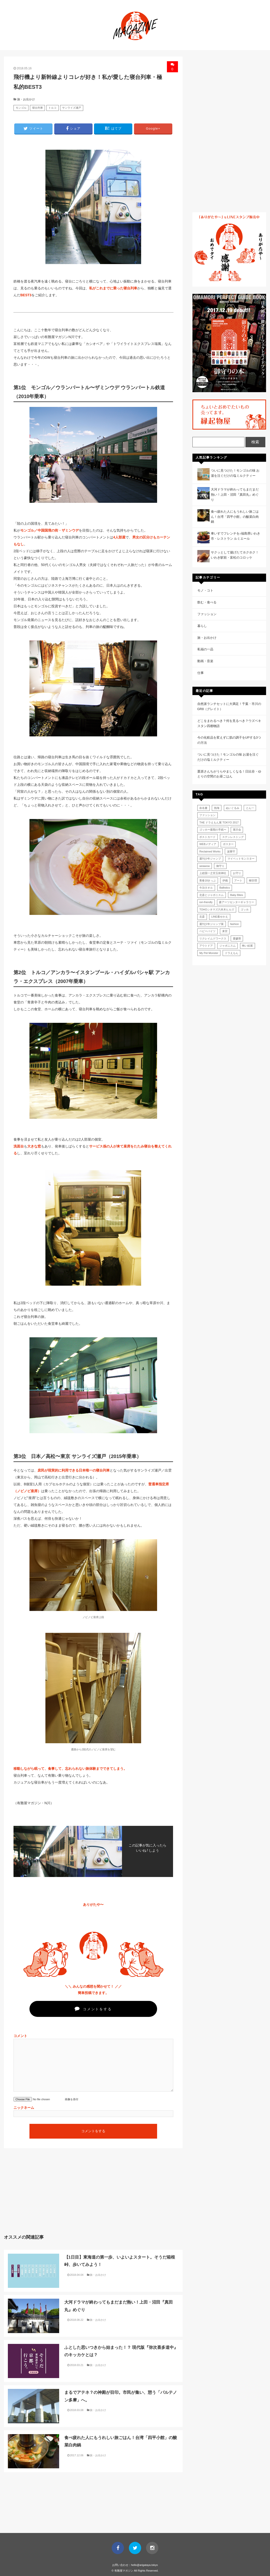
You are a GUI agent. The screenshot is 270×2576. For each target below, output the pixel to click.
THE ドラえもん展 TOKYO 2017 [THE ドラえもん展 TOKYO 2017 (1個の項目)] (219, 822)
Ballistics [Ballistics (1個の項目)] (224, 887)
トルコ (52, 107)
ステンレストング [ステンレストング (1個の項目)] (233, 836)
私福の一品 (205, 649)
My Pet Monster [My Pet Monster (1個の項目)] (208, 953)
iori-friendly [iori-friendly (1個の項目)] (206, 902)
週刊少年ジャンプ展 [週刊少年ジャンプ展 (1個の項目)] (211, 924)
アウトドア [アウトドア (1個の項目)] (206, 945)
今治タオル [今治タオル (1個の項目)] (206, 887)
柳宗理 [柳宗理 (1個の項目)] (253, 880)
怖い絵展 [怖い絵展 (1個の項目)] (247, 945)
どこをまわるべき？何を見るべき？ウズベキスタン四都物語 (229, 723)
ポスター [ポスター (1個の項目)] (228, 844)
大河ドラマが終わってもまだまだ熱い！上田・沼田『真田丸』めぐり (235, 495)
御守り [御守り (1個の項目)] (220, 865)
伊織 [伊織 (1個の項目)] (225, 880)
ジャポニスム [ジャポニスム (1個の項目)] (227, 945)
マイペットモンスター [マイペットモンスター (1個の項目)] (241, 858)
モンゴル (21, 107)
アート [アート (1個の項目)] (238, 880)
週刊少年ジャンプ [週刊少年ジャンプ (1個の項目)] (210, 858)
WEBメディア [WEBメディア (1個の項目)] (207, 844)
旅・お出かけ (26, 99)
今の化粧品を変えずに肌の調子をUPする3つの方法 (229, 740)
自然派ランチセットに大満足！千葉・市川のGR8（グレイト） (229, 706)
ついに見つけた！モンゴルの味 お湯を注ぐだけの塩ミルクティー (228, 757)
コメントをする (93, 2008)
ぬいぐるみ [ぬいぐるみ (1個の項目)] (232, 807)
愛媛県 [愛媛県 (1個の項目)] (237, 938)
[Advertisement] (47, 2195)
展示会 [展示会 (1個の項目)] (237, 829)
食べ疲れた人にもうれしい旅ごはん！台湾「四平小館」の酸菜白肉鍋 (235, 517)
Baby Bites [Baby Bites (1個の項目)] (236, 894)
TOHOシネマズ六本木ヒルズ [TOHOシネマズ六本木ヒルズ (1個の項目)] (216, 909)
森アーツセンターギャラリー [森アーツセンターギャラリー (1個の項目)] (236, 902)
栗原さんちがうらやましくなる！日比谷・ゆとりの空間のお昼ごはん (229, 774)
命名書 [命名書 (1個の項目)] (203, 807)
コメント (20, 2036)
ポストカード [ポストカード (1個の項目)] (207, 836)
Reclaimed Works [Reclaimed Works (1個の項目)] (209, 851)
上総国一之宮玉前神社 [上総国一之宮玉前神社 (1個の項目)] (212, 873)
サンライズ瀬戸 (71, 107)
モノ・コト (205, 590)
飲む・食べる (206, 602)
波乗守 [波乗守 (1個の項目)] (231, 851)
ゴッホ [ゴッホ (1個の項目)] (245, 909)
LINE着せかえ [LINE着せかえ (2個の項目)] (219, 916)
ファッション (206, 614)
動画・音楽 (205, 661)
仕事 (200, 673)
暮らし (202, 626)
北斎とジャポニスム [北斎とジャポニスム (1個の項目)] (211, 894)
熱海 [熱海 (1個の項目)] (216, 807)
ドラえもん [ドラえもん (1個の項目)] (231, 953)
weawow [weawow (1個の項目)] (204, 865)
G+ (153, 128)
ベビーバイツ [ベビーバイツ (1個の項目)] (207, 931)
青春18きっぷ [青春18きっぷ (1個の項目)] (207, 880)
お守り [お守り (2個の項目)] (237, 873)
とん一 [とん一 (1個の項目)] (250, 807)
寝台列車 (37, 107)
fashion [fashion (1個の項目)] (234, 924)
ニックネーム (24, 2108)
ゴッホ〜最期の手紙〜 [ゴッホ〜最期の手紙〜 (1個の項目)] (212, 829)
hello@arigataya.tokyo (144, 2564)
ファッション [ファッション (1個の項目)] (207, 815)
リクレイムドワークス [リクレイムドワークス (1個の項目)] (212, 938)
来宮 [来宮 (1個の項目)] (225, 931)
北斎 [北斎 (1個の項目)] (202, 916)
